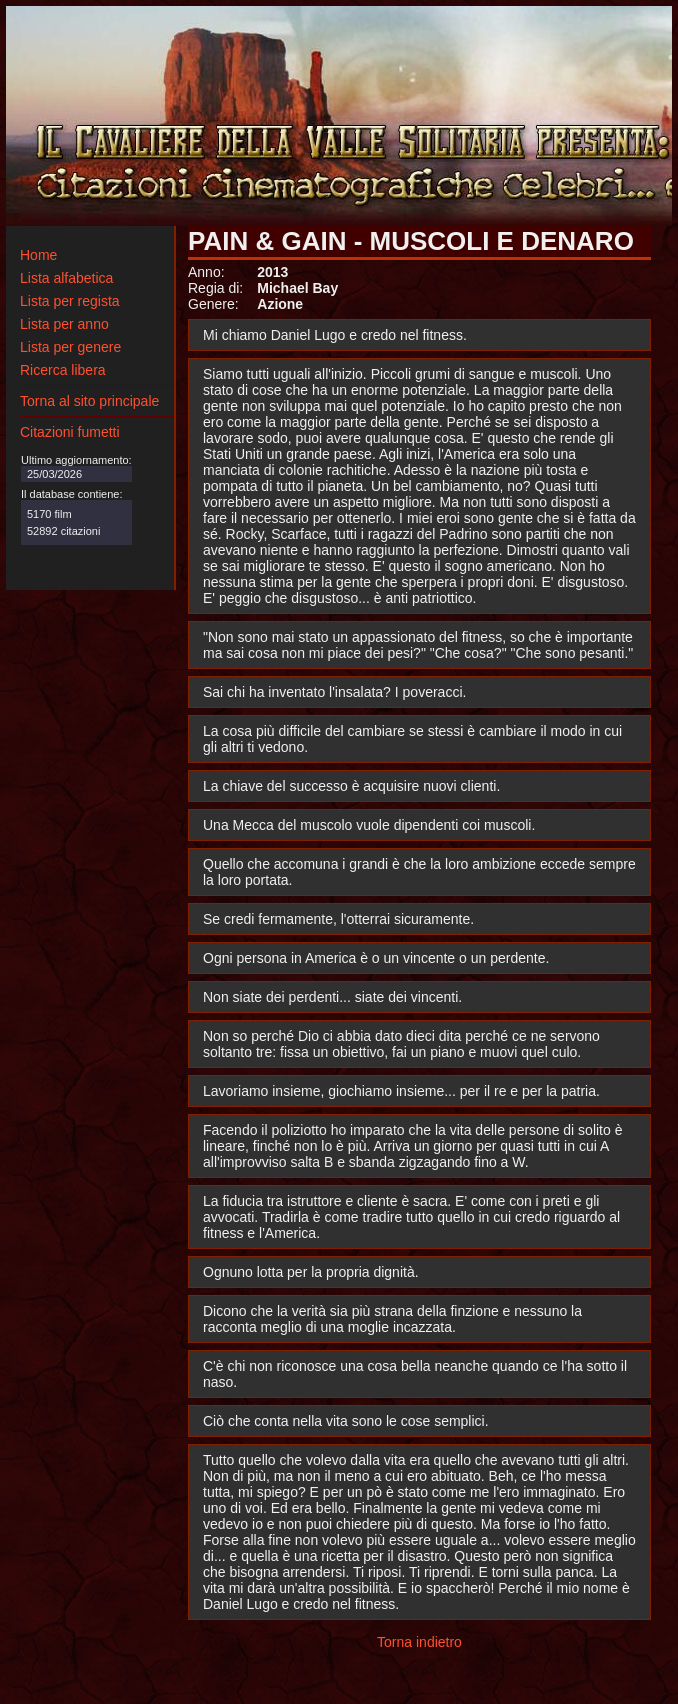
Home (38, 255)
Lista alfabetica (66, 278)
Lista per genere (70, 347)
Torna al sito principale (89, 401)
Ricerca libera (63, 370)
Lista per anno (64, 324)
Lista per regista (70, 301)
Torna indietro (419, 1642)
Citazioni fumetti (70, 432)
